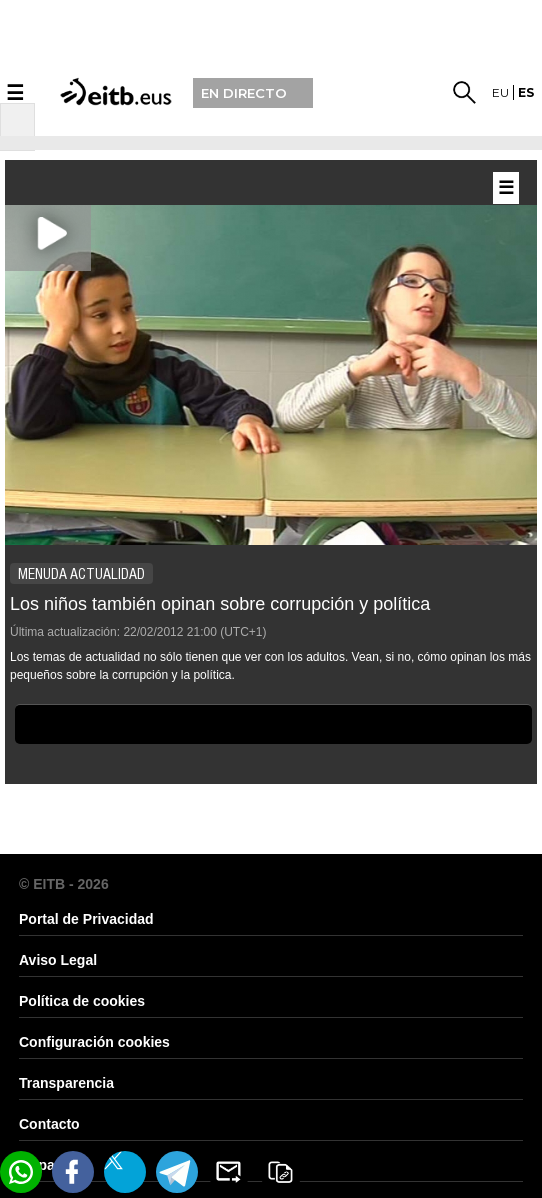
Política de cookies (82, 1001)
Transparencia (66, 1083)
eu (500, 92)
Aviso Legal (58, 960)
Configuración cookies (94, 1042)
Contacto (49, 1124)
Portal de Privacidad (86, 919)
